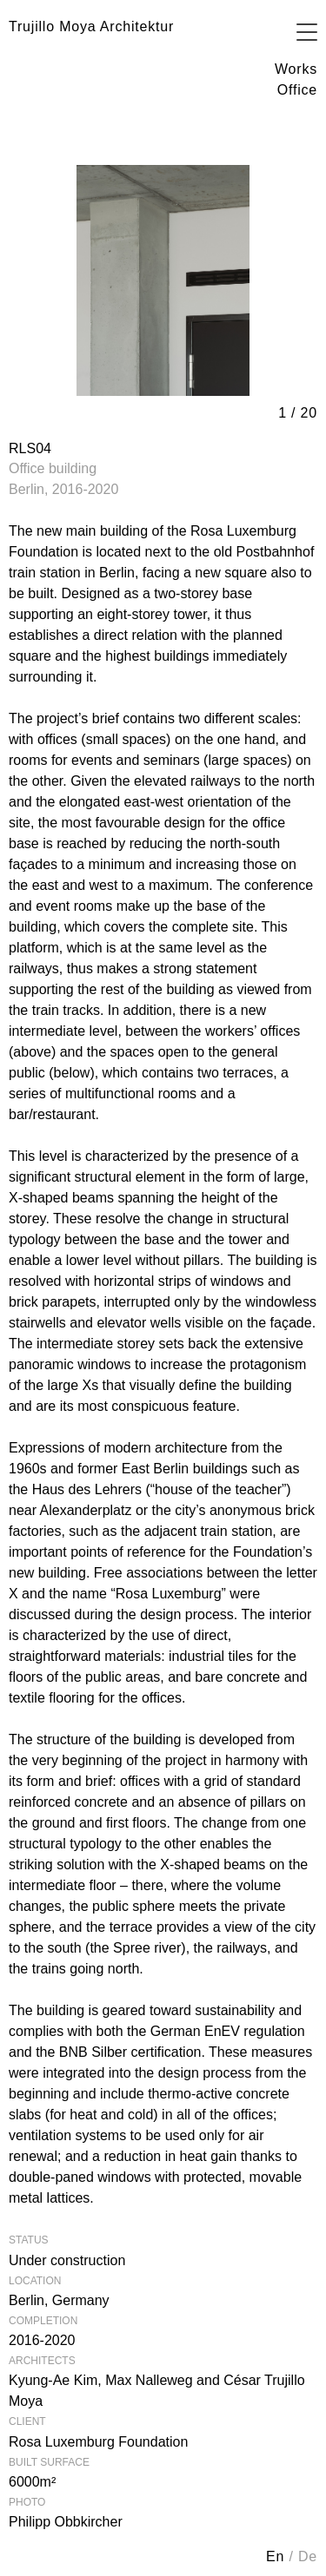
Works (296, 69)
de (307, 2556)
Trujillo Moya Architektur (91, 26)
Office (297, 89)
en (277, 2556)
